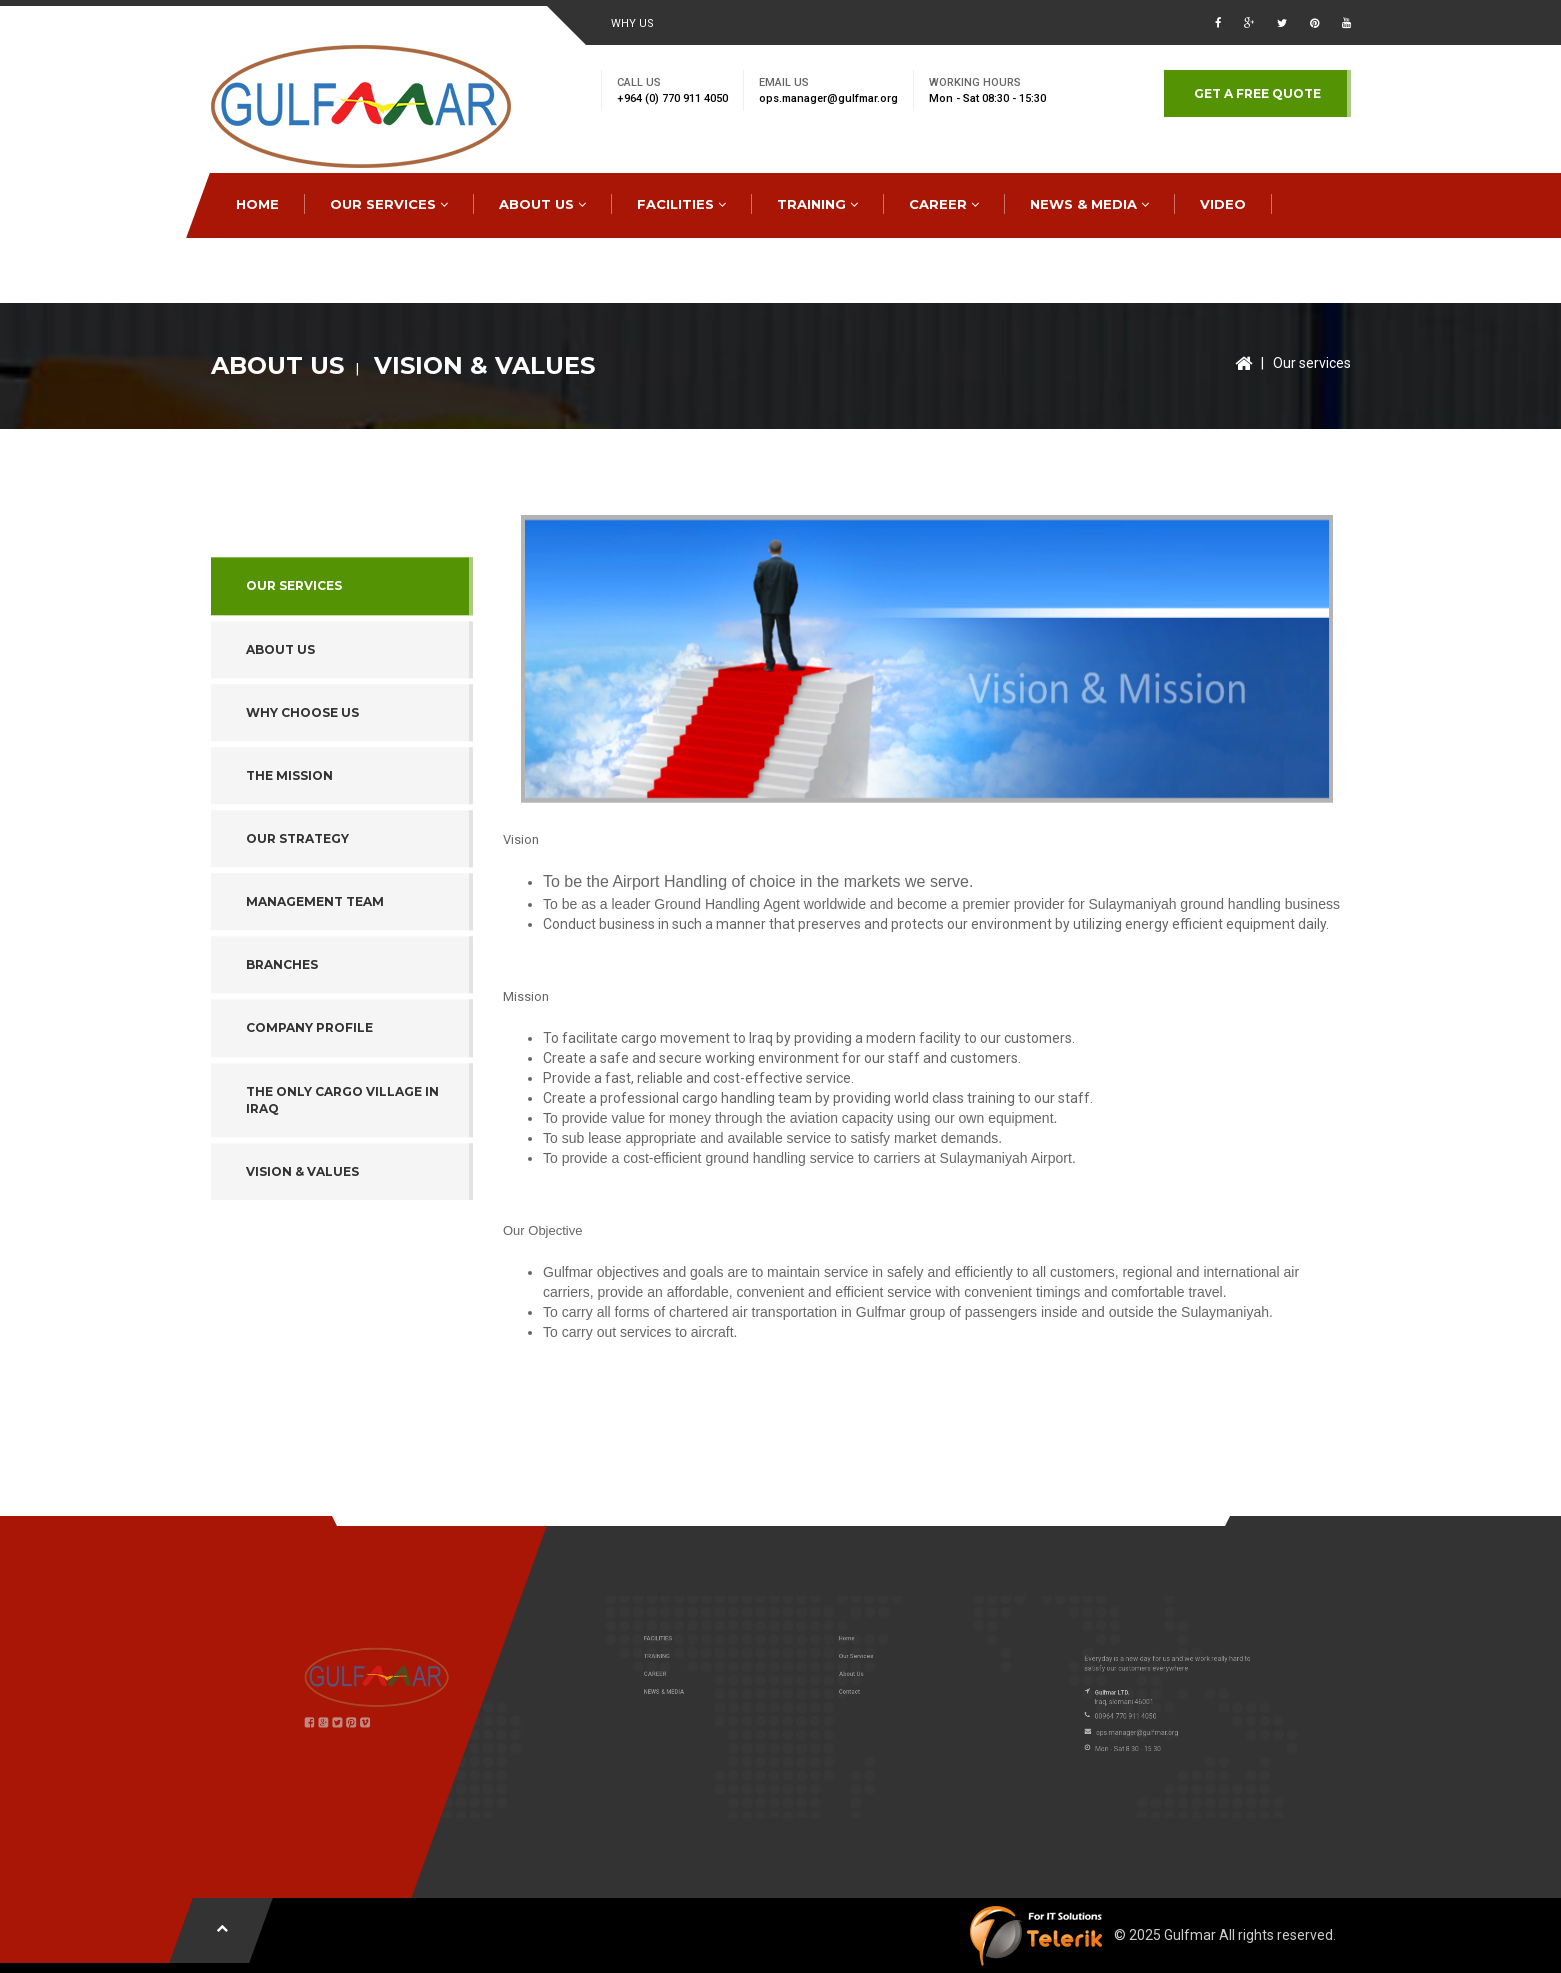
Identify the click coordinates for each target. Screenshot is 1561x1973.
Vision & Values (302, 1250)
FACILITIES (681, 204)
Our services (1312, 363)
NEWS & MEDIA (1089, 204)
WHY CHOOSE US (302, 791)
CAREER (944, 204)
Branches (282, 1043)
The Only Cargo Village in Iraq (342, 1178)
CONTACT (272, 269)
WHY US (632, 23)
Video (1223, 204)
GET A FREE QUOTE (1257, 93)
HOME (257, 204)
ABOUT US (542, 204)
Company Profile (309, 1106)
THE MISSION (289, 854)
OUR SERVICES (389, 204)
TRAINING (817, 204)
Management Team (315, 980)
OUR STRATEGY (297, 917)
